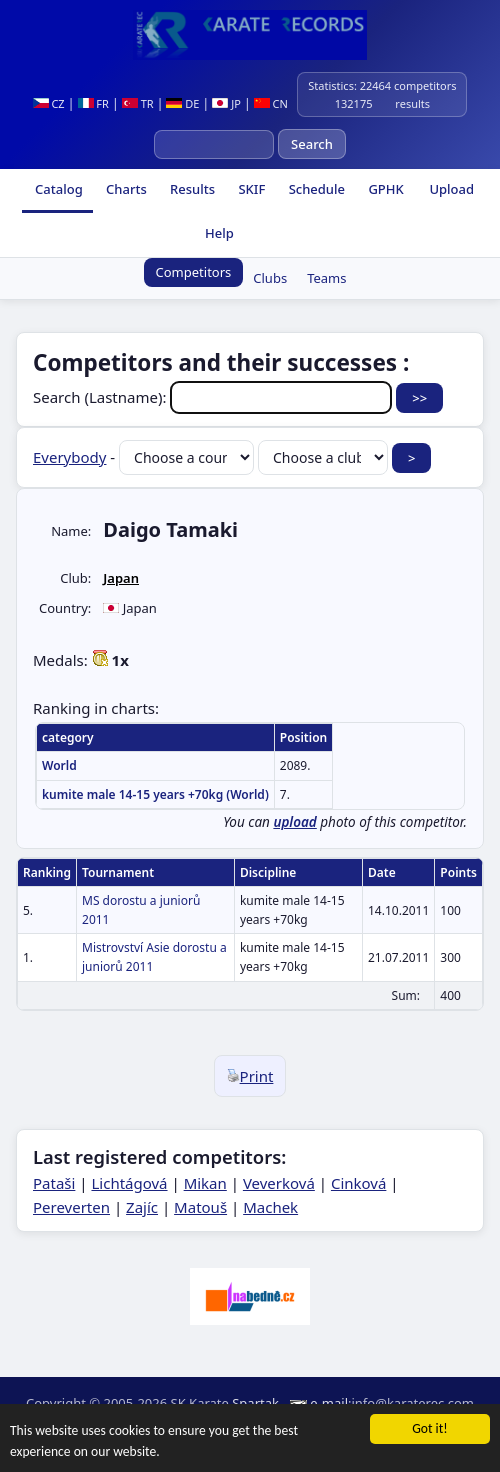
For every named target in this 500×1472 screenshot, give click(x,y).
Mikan (205, 1183)
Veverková (279, 1183)
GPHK (384, 189)
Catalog (57, 189)
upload (294, 822)
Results (191, 189)
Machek (270, 1207)
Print (250, 1076)
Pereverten (71, 1207)
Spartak (255, 1403)
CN (271, 103)
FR (93, 103)
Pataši (54, 1183)
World (59, 765)
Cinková (358, 1183)
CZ (49, 103)
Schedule (315, 189)
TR (138, 103)
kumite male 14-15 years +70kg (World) (155, 794)
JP (226, 103)
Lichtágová (129, 1183)
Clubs (270, 278)
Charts (125, 189)
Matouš (200, 1207)
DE (182, 103)
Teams (326, 278)
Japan (121, 578)
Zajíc (142, 1207)
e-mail (329, 1403)
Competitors (194, 272)
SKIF (250, 189)
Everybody (69, 457)
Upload (451, 189)
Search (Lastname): (214, 397)
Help (218, 233)
